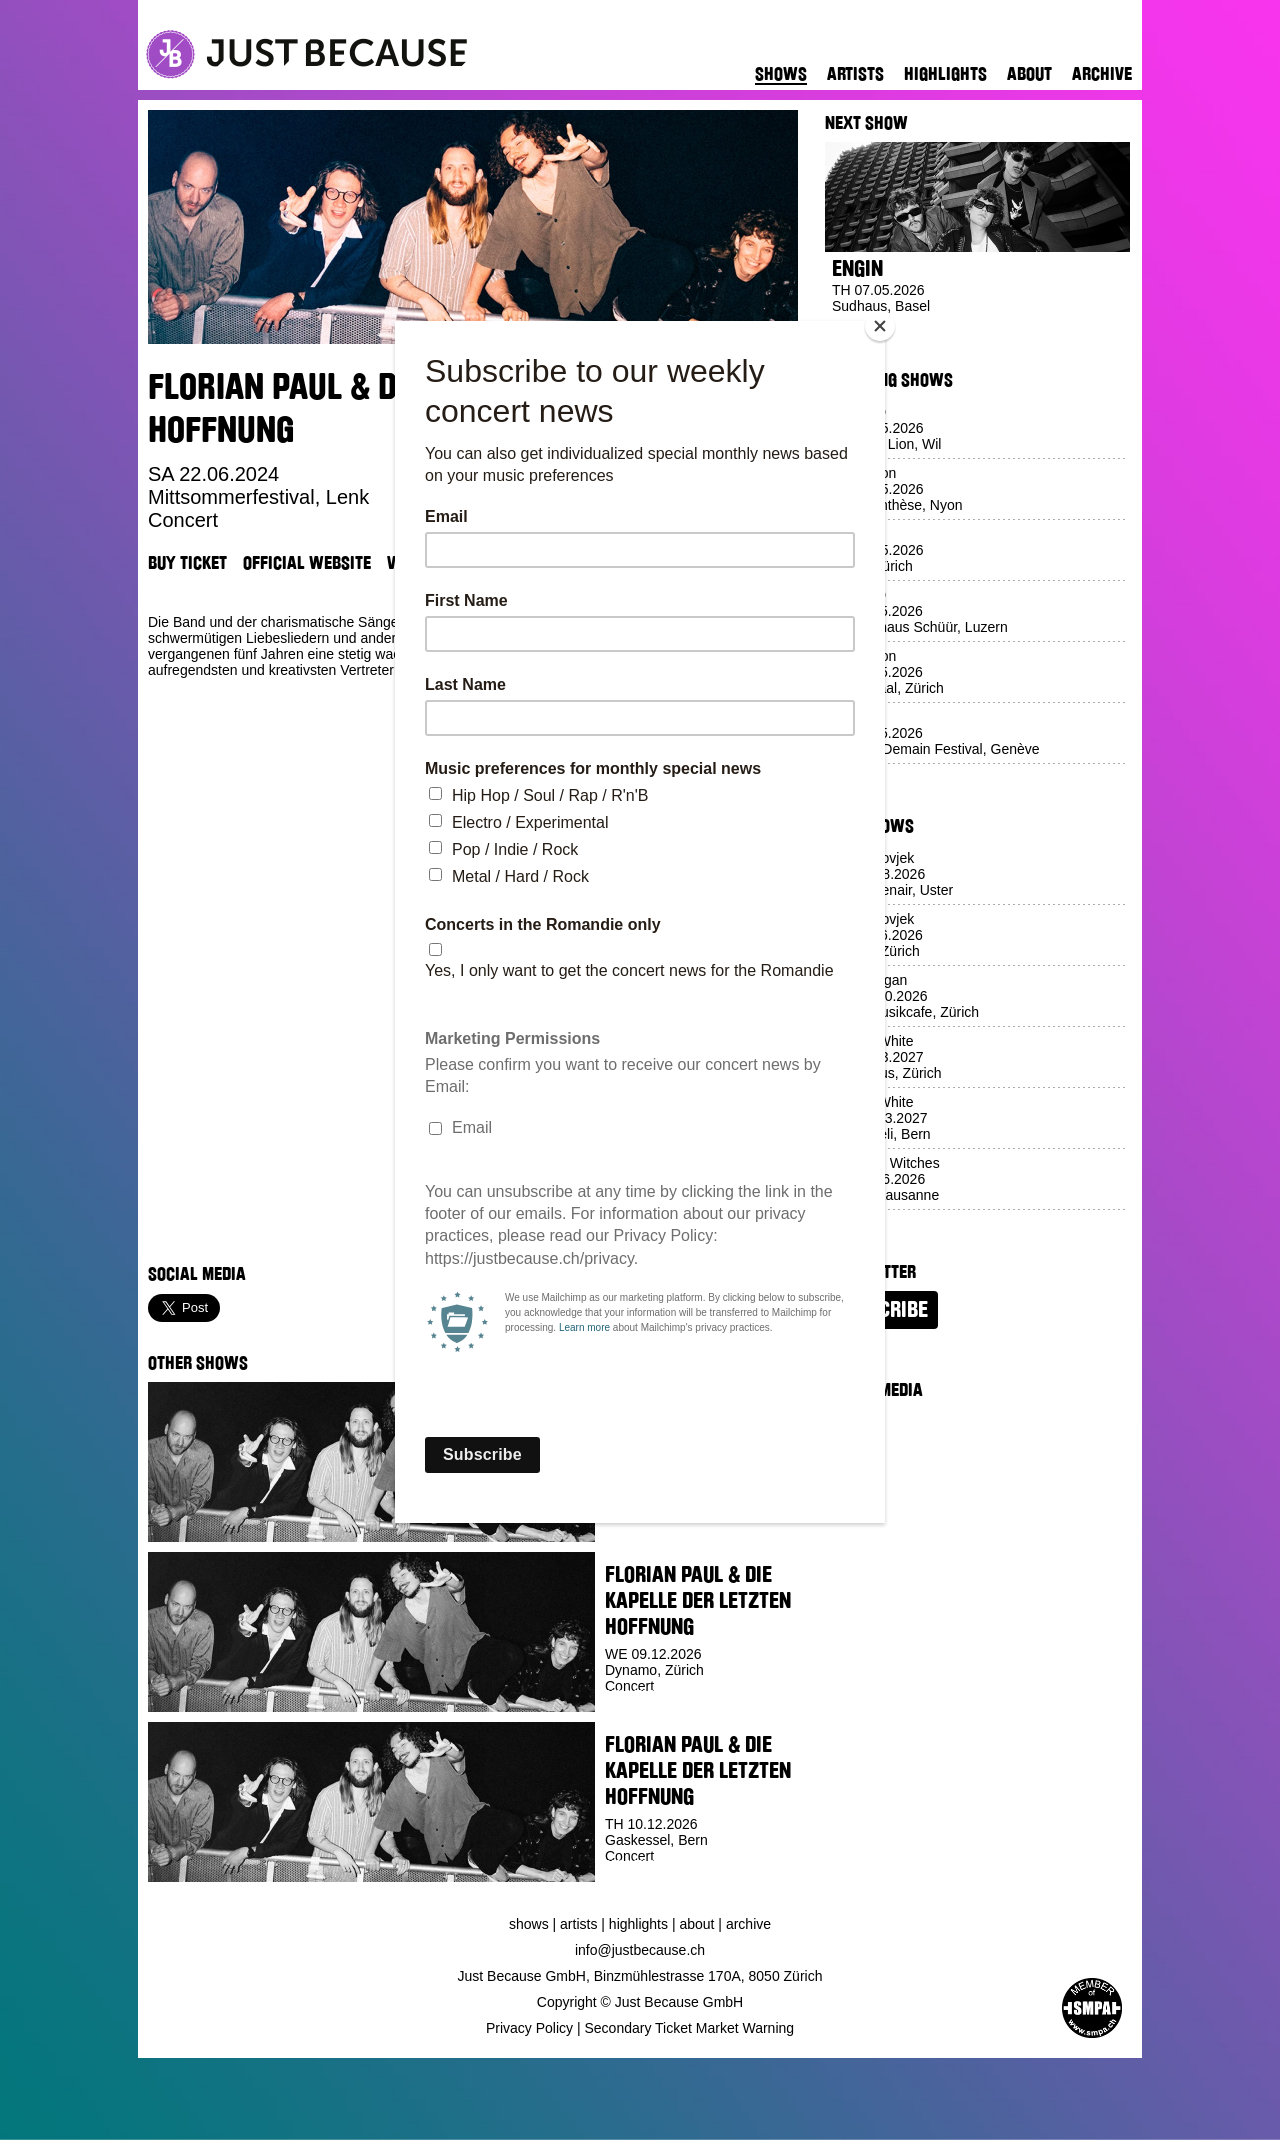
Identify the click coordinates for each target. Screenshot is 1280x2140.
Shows (781, 74)
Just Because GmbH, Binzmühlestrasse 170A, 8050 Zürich (640, 1976)
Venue (409, 563)
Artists (855, 74)
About (1029, 74)
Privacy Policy (529, 2028)
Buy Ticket (187, 563)
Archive (1102, 74)
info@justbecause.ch (640, 1950)
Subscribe (881, 1310)
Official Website (307, 563)
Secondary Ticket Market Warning (690, 2028)
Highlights (945, 74)
